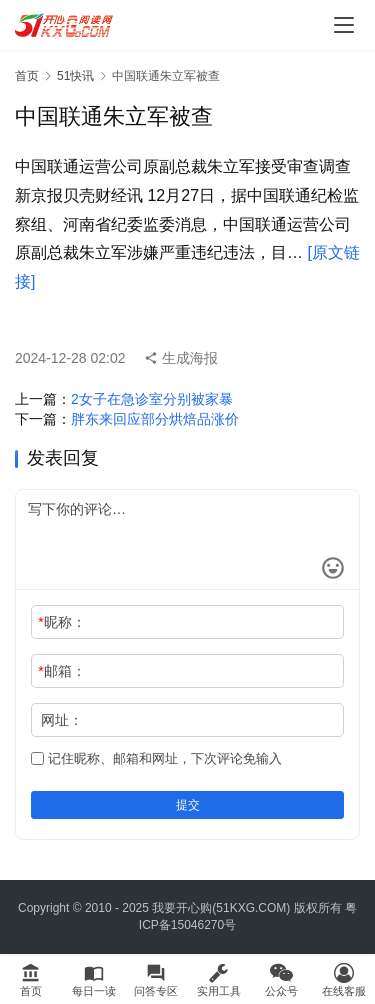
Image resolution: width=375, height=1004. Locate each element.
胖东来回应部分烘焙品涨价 (155, 419)
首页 (27, 76)
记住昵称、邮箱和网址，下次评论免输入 (156, 758)
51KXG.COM (251, 908)
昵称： (61, 622)
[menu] (344, 25)
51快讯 (75, 76)
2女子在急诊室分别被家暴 (152, 399)
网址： (62, 720)
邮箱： (61, 671)
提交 (188, 805)
